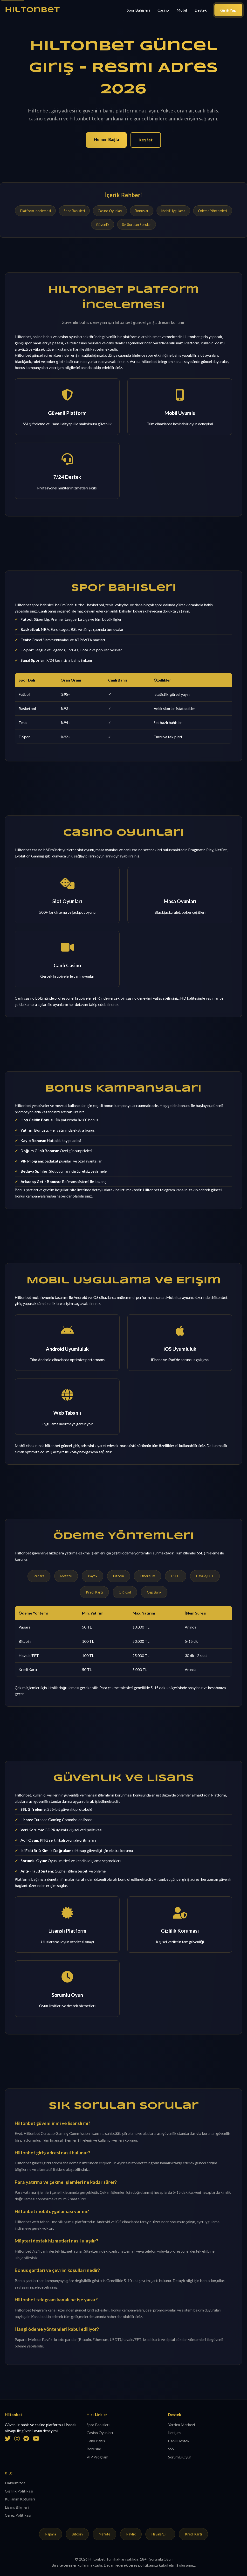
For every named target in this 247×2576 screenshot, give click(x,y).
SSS (171, 2448)
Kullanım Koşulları (20, 2499)
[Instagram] (17, 2438)
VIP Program (97, 2457)
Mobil (182, 10)
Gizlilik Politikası (19, 2491)
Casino (163, 10)
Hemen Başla (106, 139)
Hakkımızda (15, 2482)
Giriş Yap (228, 10)
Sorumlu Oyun (179, 2457)
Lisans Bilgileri (17, 2507)
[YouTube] (36, 2438)
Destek (201, 10)
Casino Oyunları (110, 211)
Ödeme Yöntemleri (212, 211)
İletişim (174, 2432)
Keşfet (146, 139)
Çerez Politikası (18, 2515)
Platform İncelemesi (35, 211)
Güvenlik (102, 225)
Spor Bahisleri (138, 10)
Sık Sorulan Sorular (136, 225)
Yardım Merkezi (181, 2424)
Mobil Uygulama (173, 211)
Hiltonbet (32, 10)
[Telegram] (26, 2438)
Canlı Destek (178, 2440)
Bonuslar (142, 211)
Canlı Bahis (96, 2440)
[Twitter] (8, 2438)
